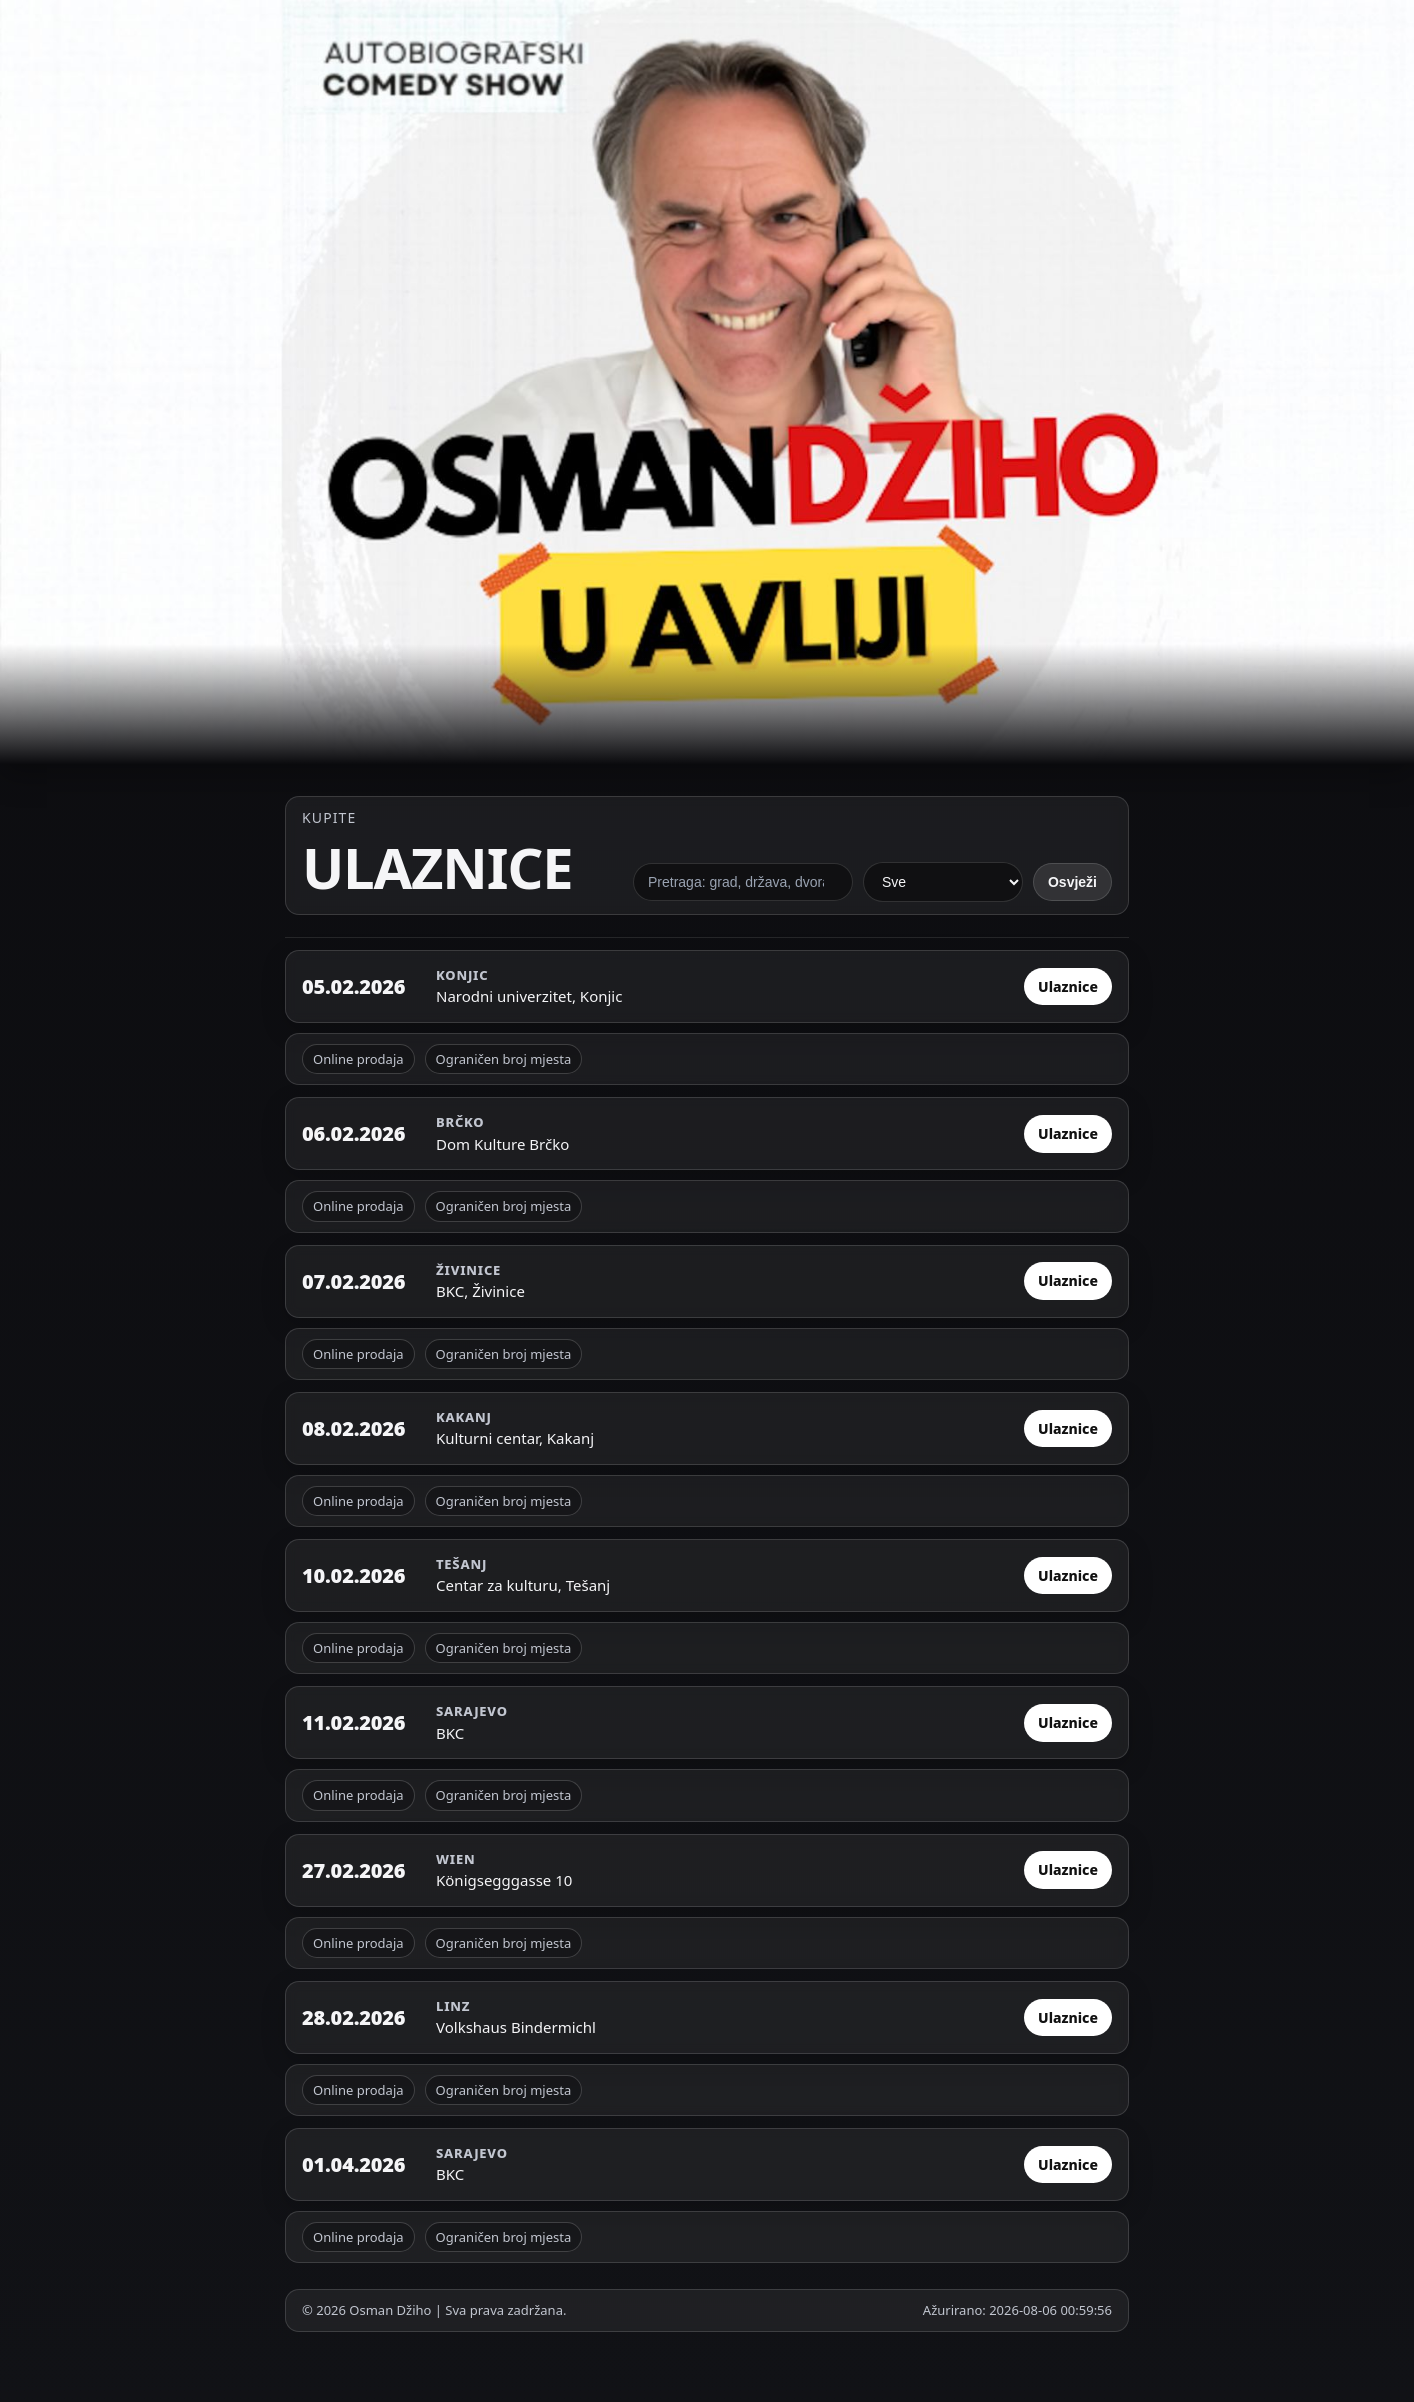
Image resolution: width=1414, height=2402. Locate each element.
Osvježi (1072, 882)
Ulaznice (1068, 986)
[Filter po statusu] (943, 882)
